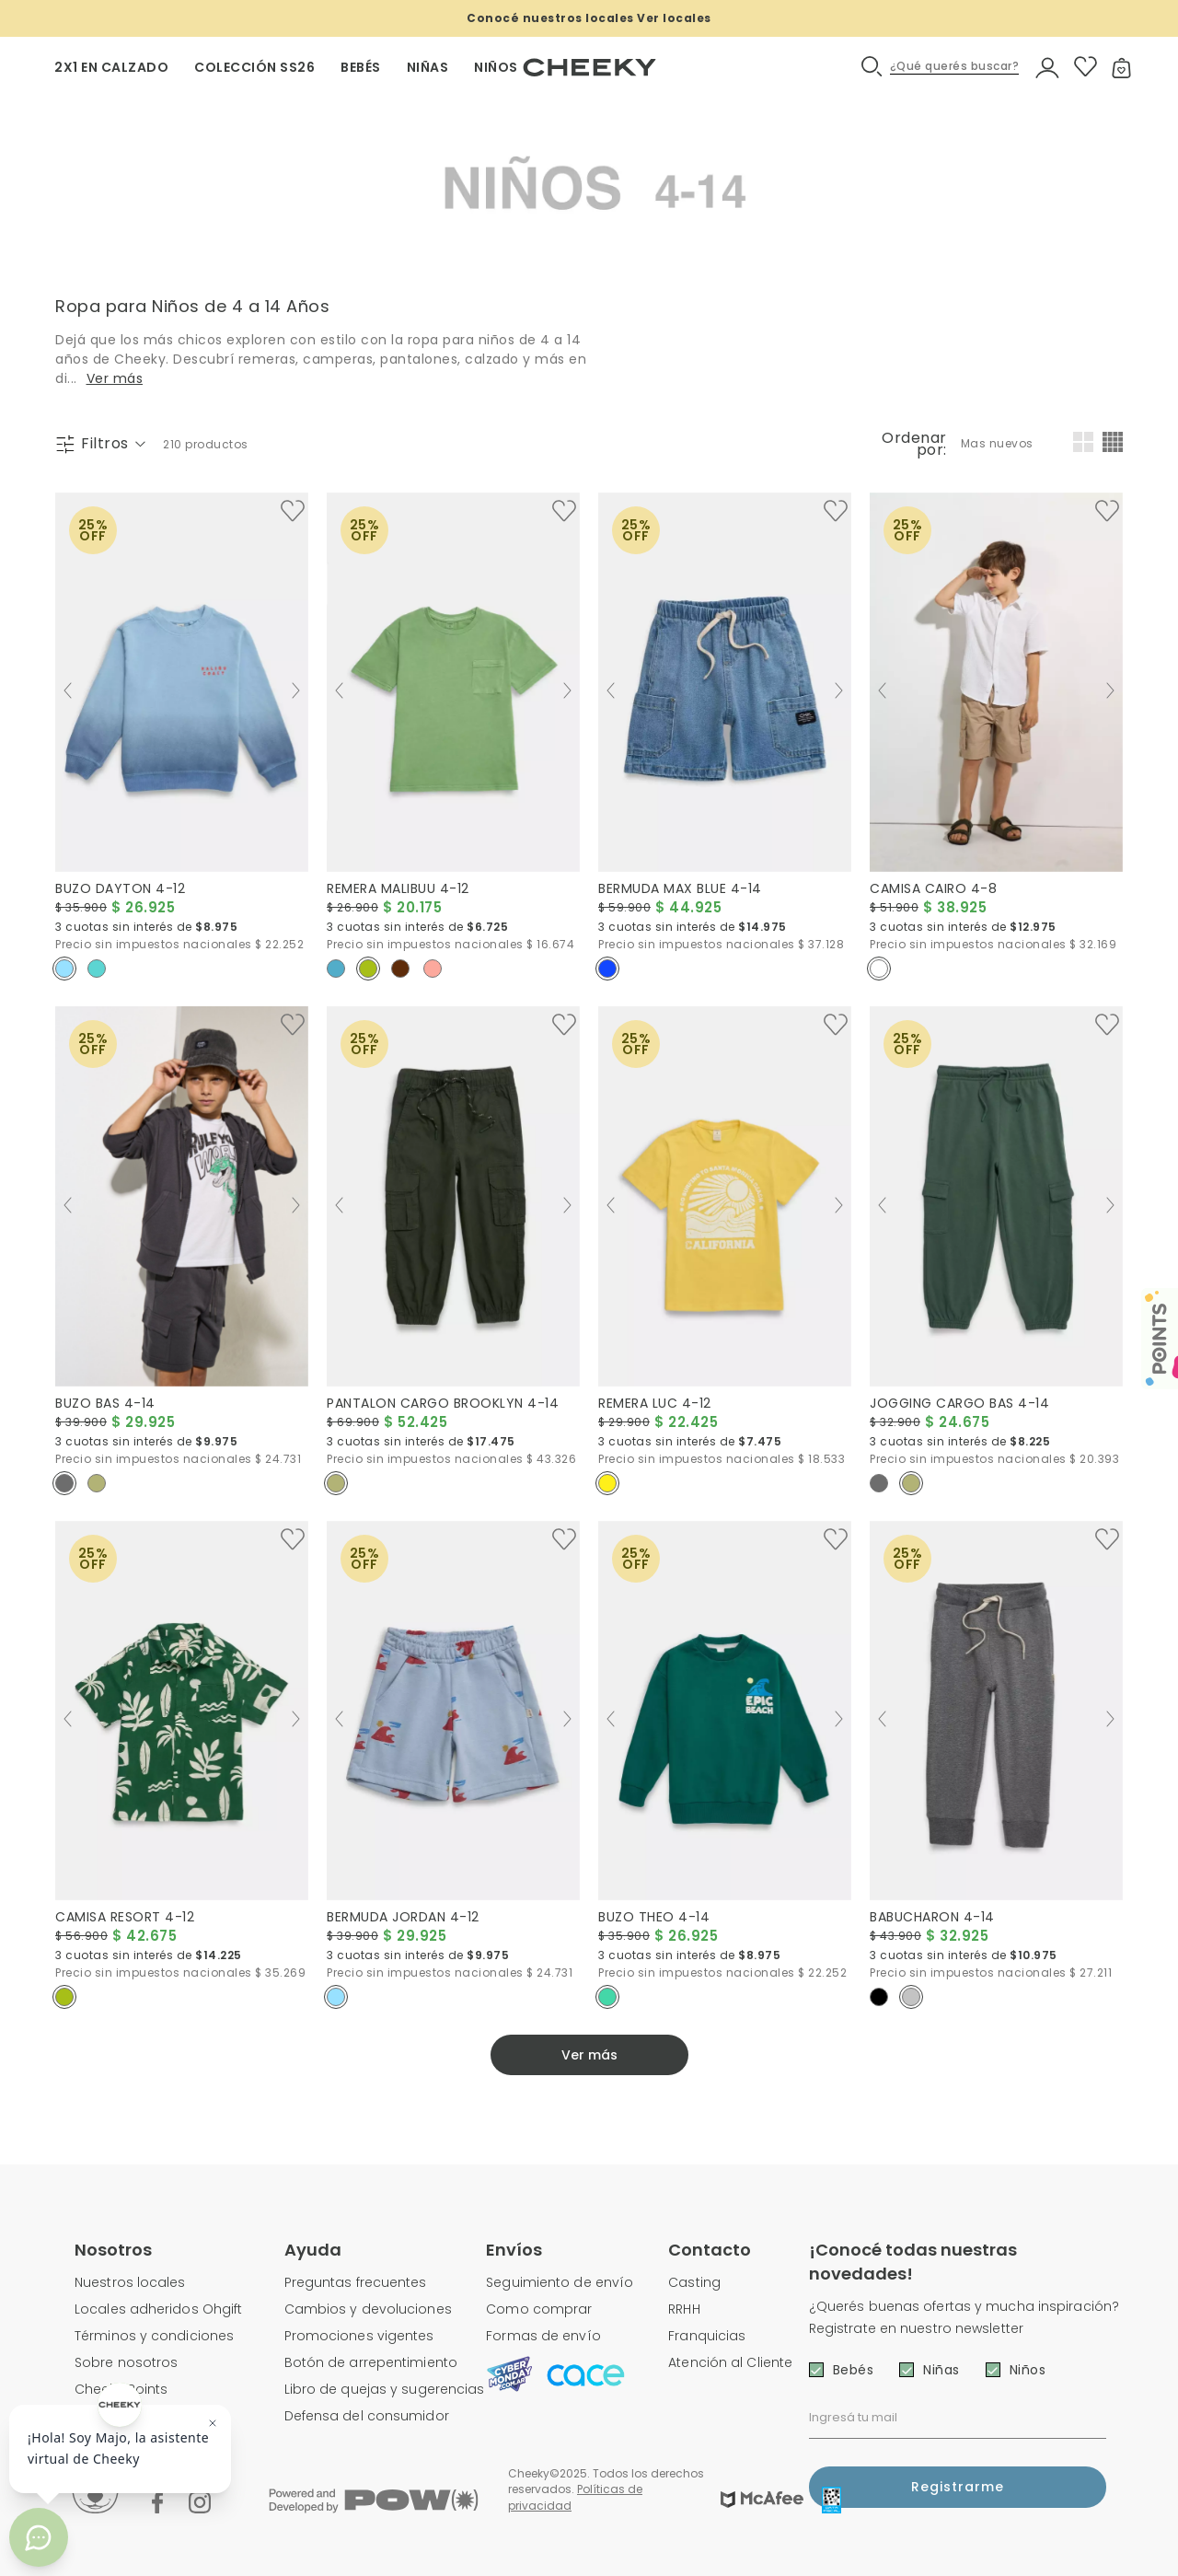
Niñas (941, 2370)
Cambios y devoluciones (368, 2309)
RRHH (683, 2309)
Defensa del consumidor (366, 2416)
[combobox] (998, 443)
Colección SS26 (254, 67)
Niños (1028, 2370)
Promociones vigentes (359, 2336)
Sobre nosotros (126, 2362)
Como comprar (539, 2309)
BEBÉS (361, 67)
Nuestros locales (130, 2282)
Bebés (853, 2370)
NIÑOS (496, 67)
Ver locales (674, 18)
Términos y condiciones (154, 2336)
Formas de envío (543, 2336)
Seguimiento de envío (559, 2282)
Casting (694, 2282)
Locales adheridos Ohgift (158, 2309)
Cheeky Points (121, 2389)
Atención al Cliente (730, 2362)
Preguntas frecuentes (355, 2282)
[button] (941, 66)
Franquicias (706, 2336)
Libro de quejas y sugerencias (384, 2389)
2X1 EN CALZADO (111, 67)
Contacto (709, 2249)
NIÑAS (428, 67)
